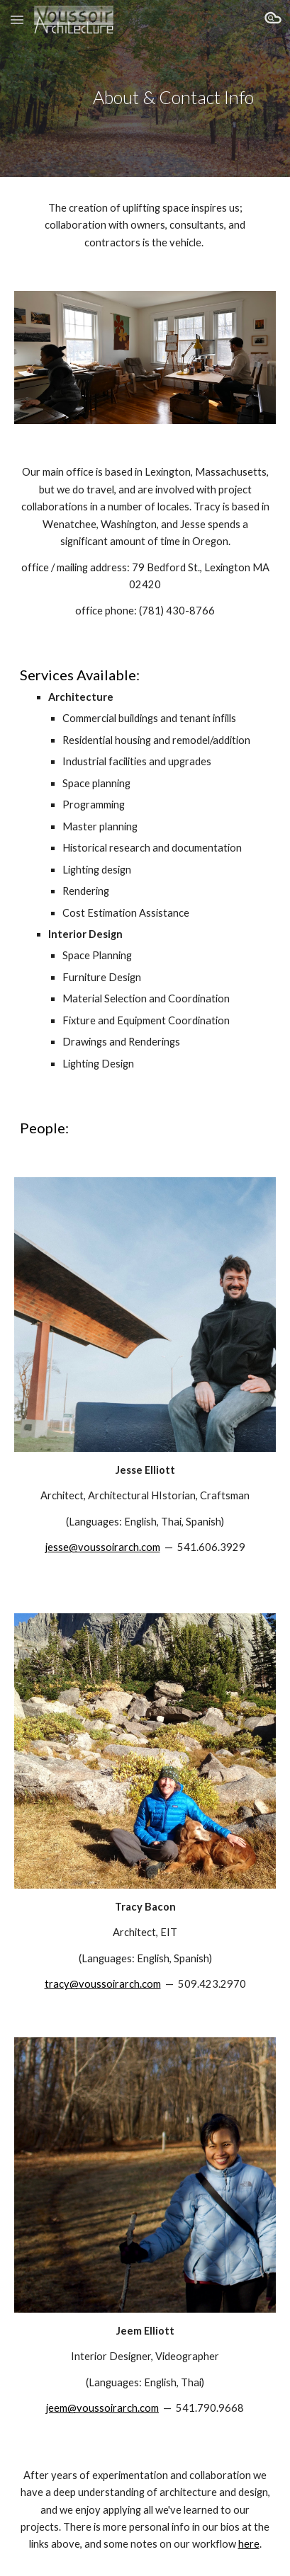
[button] (17, 19)
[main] (145, 89)
